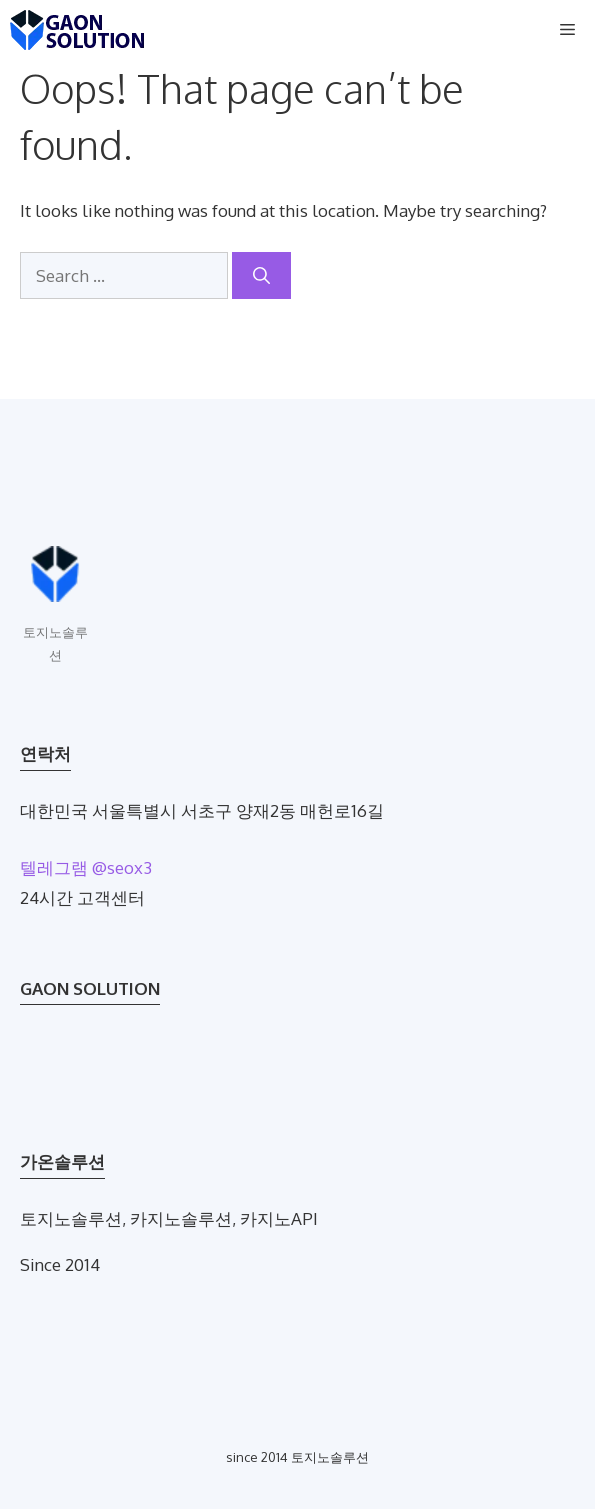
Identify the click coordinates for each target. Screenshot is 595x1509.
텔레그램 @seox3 (86, 867)
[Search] (261, 276)
